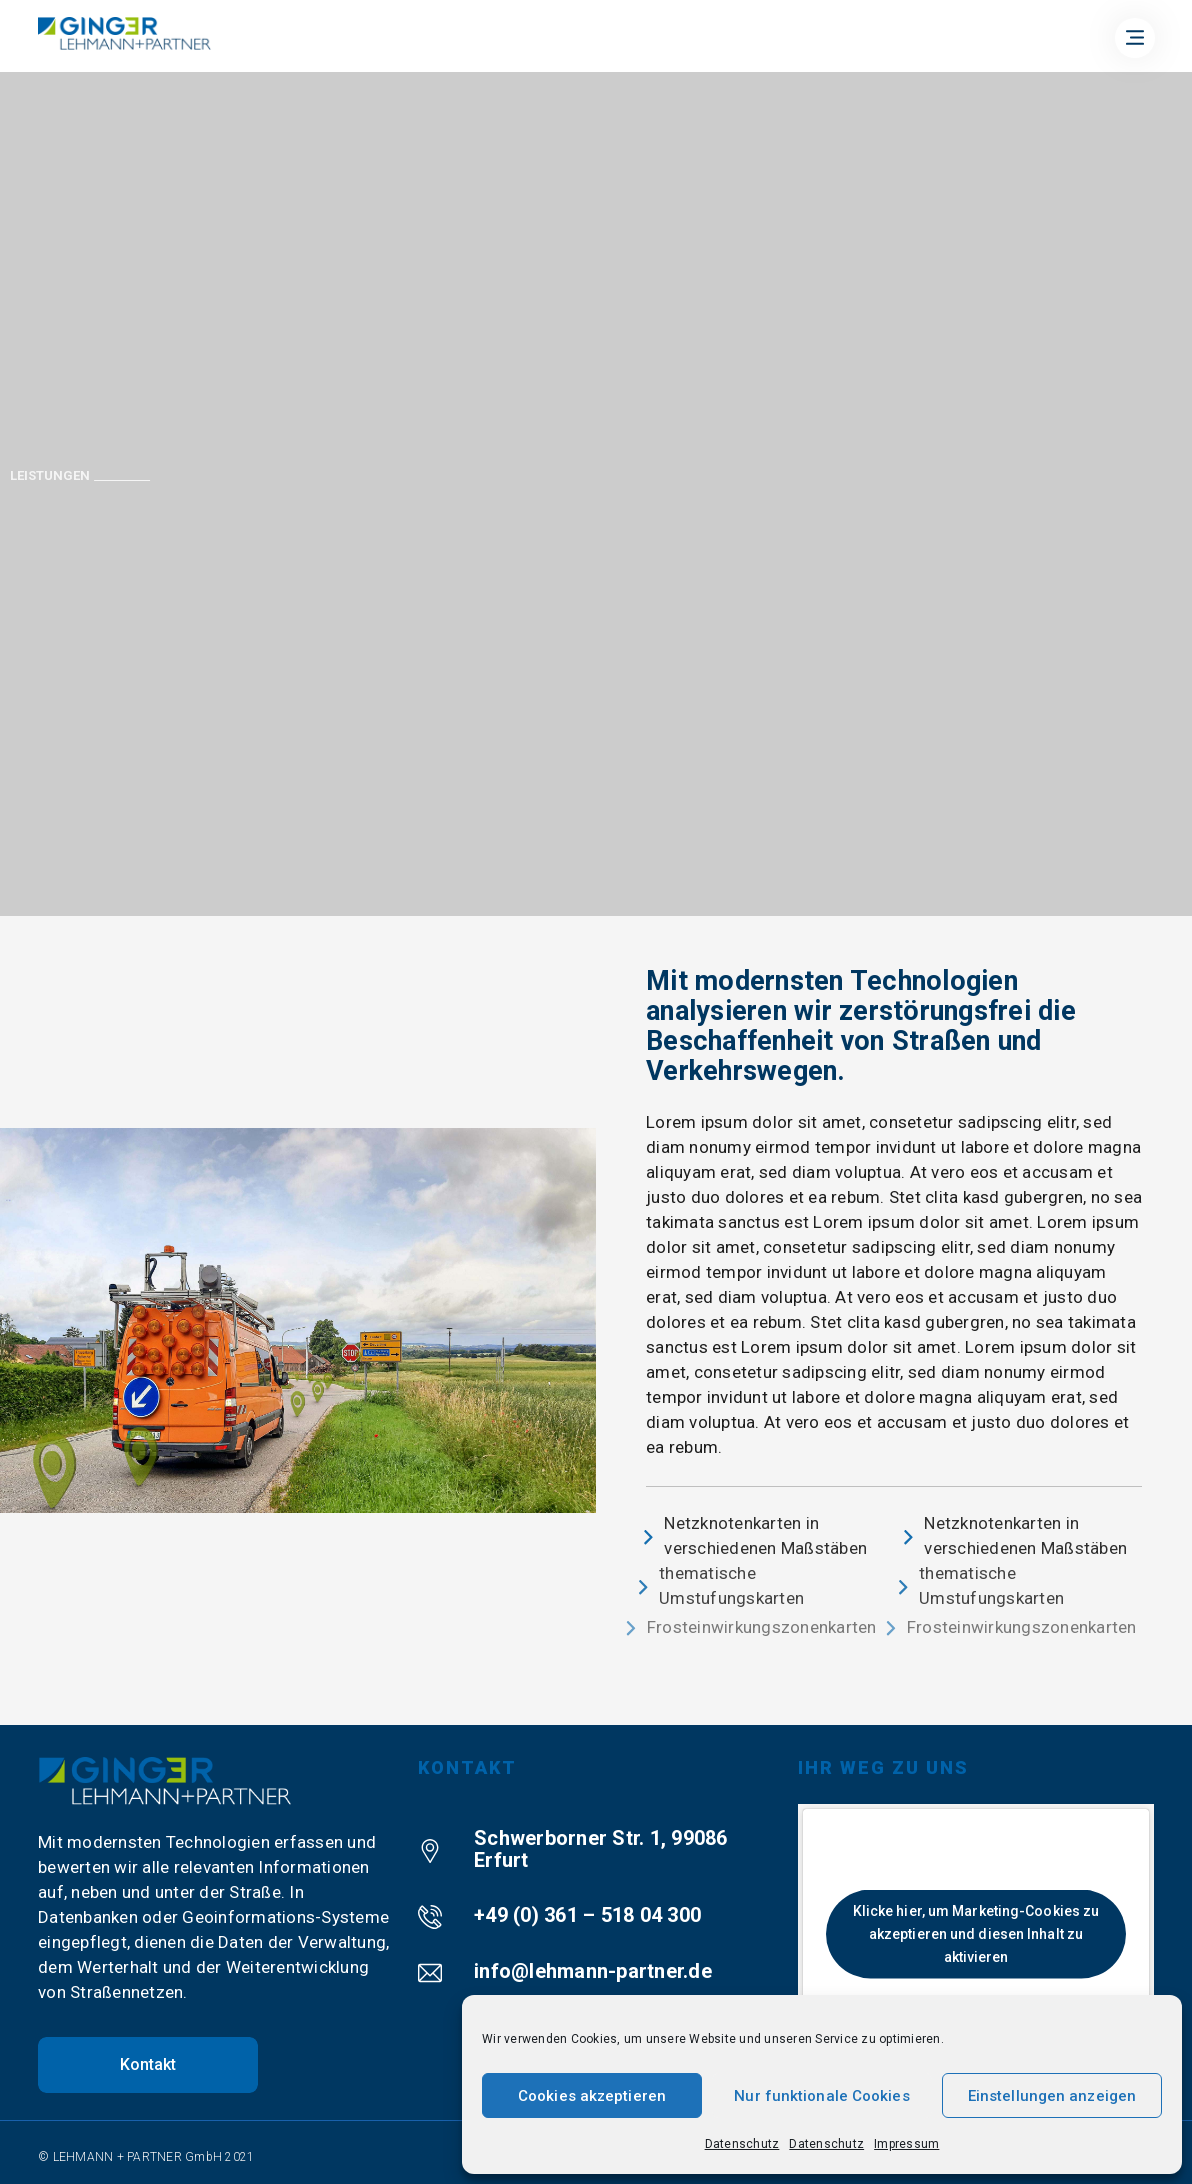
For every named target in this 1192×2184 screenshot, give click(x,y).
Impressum (906, 2144)
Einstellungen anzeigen (1052, 2096)
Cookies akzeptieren (592, 2096)
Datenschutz (742, 2144)
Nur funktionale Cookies (821, 2096)
